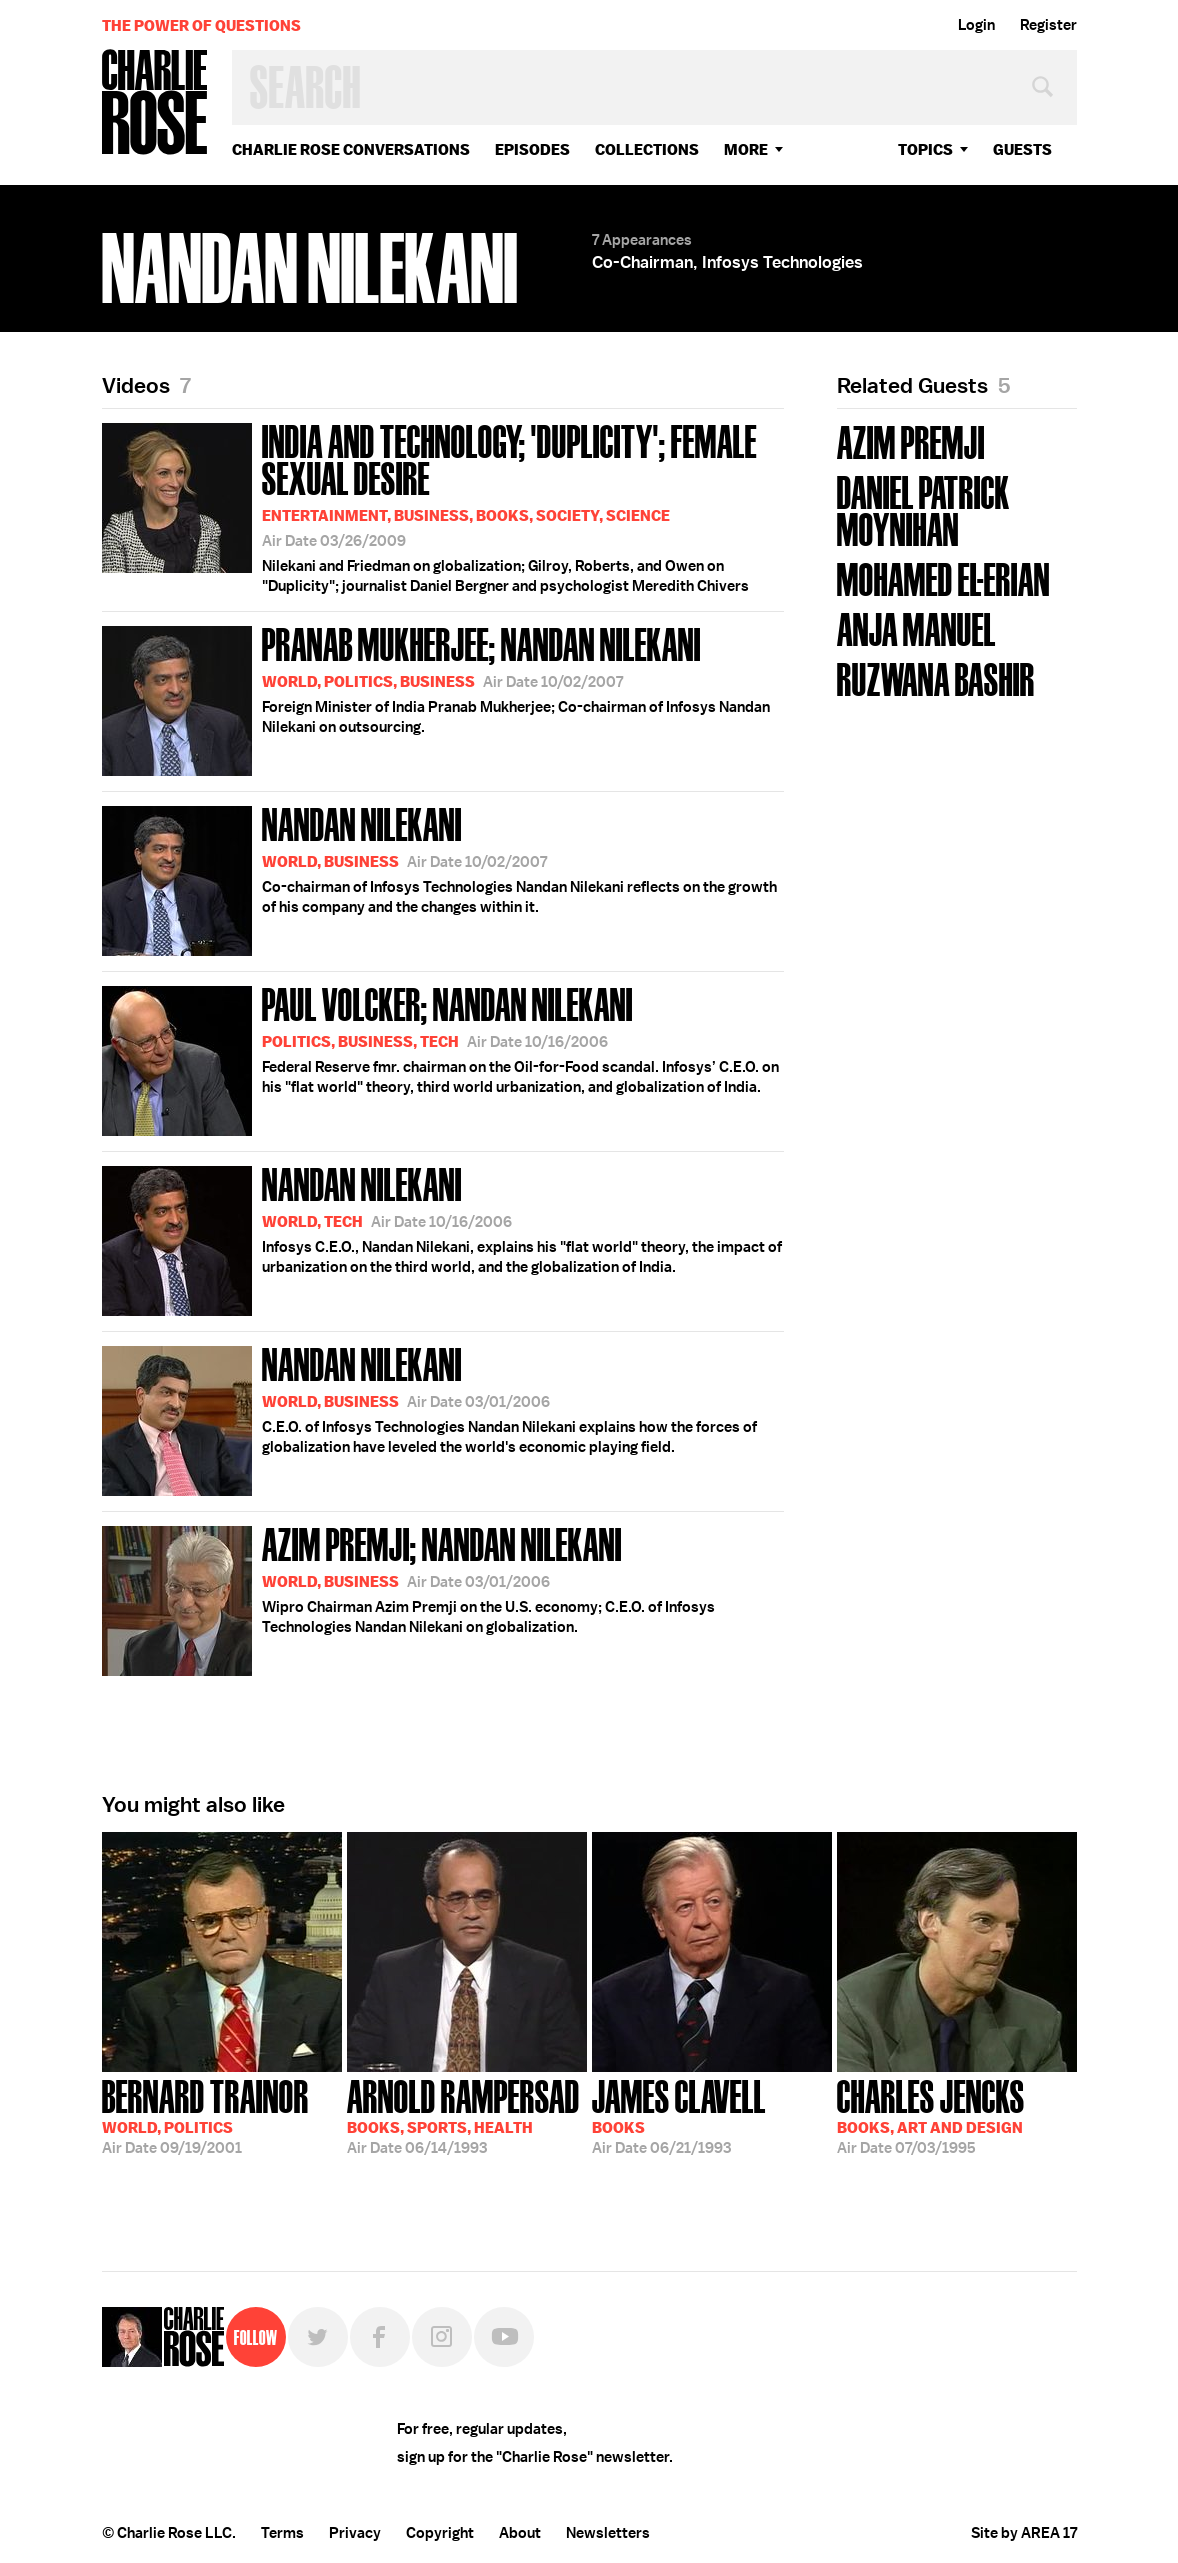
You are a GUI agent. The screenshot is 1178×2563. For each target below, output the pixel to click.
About (520, 2533)
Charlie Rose (155, 103)
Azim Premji (911, 440)
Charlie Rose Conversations (351, 149)
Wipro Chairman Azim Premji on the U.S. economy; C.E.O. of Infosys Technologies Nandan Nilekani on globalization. (408, 1597)
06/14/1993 (463, 2115)
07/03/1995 (931, 2115)
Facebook (380, 2337)
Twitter (318, 2337)
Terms (282, 2533)
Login (976, 25)
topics (925, 149)
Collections (647, 149)
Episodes (532, 149)
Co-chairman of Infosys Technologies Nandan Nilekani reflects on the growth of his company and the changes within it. (439, 877)
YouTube (504, 2337)
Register (1048, 25)
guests (1022, 149)
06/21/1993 (679, 2115)
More (746, 149)
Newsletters (608, 2533)
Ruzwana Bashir (936, 677)
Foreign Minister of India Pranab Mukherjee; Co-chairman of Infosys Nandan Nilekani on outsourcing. (436, 697)
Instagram (442, 2337)
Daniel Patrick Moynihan (923, 509)
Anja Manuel (916, 627)
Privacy (355, 2533)
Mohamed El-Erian (943, 577)
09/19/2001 (205, 2115)
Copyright (440, 2533)
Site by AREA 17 (1024, 2533)
